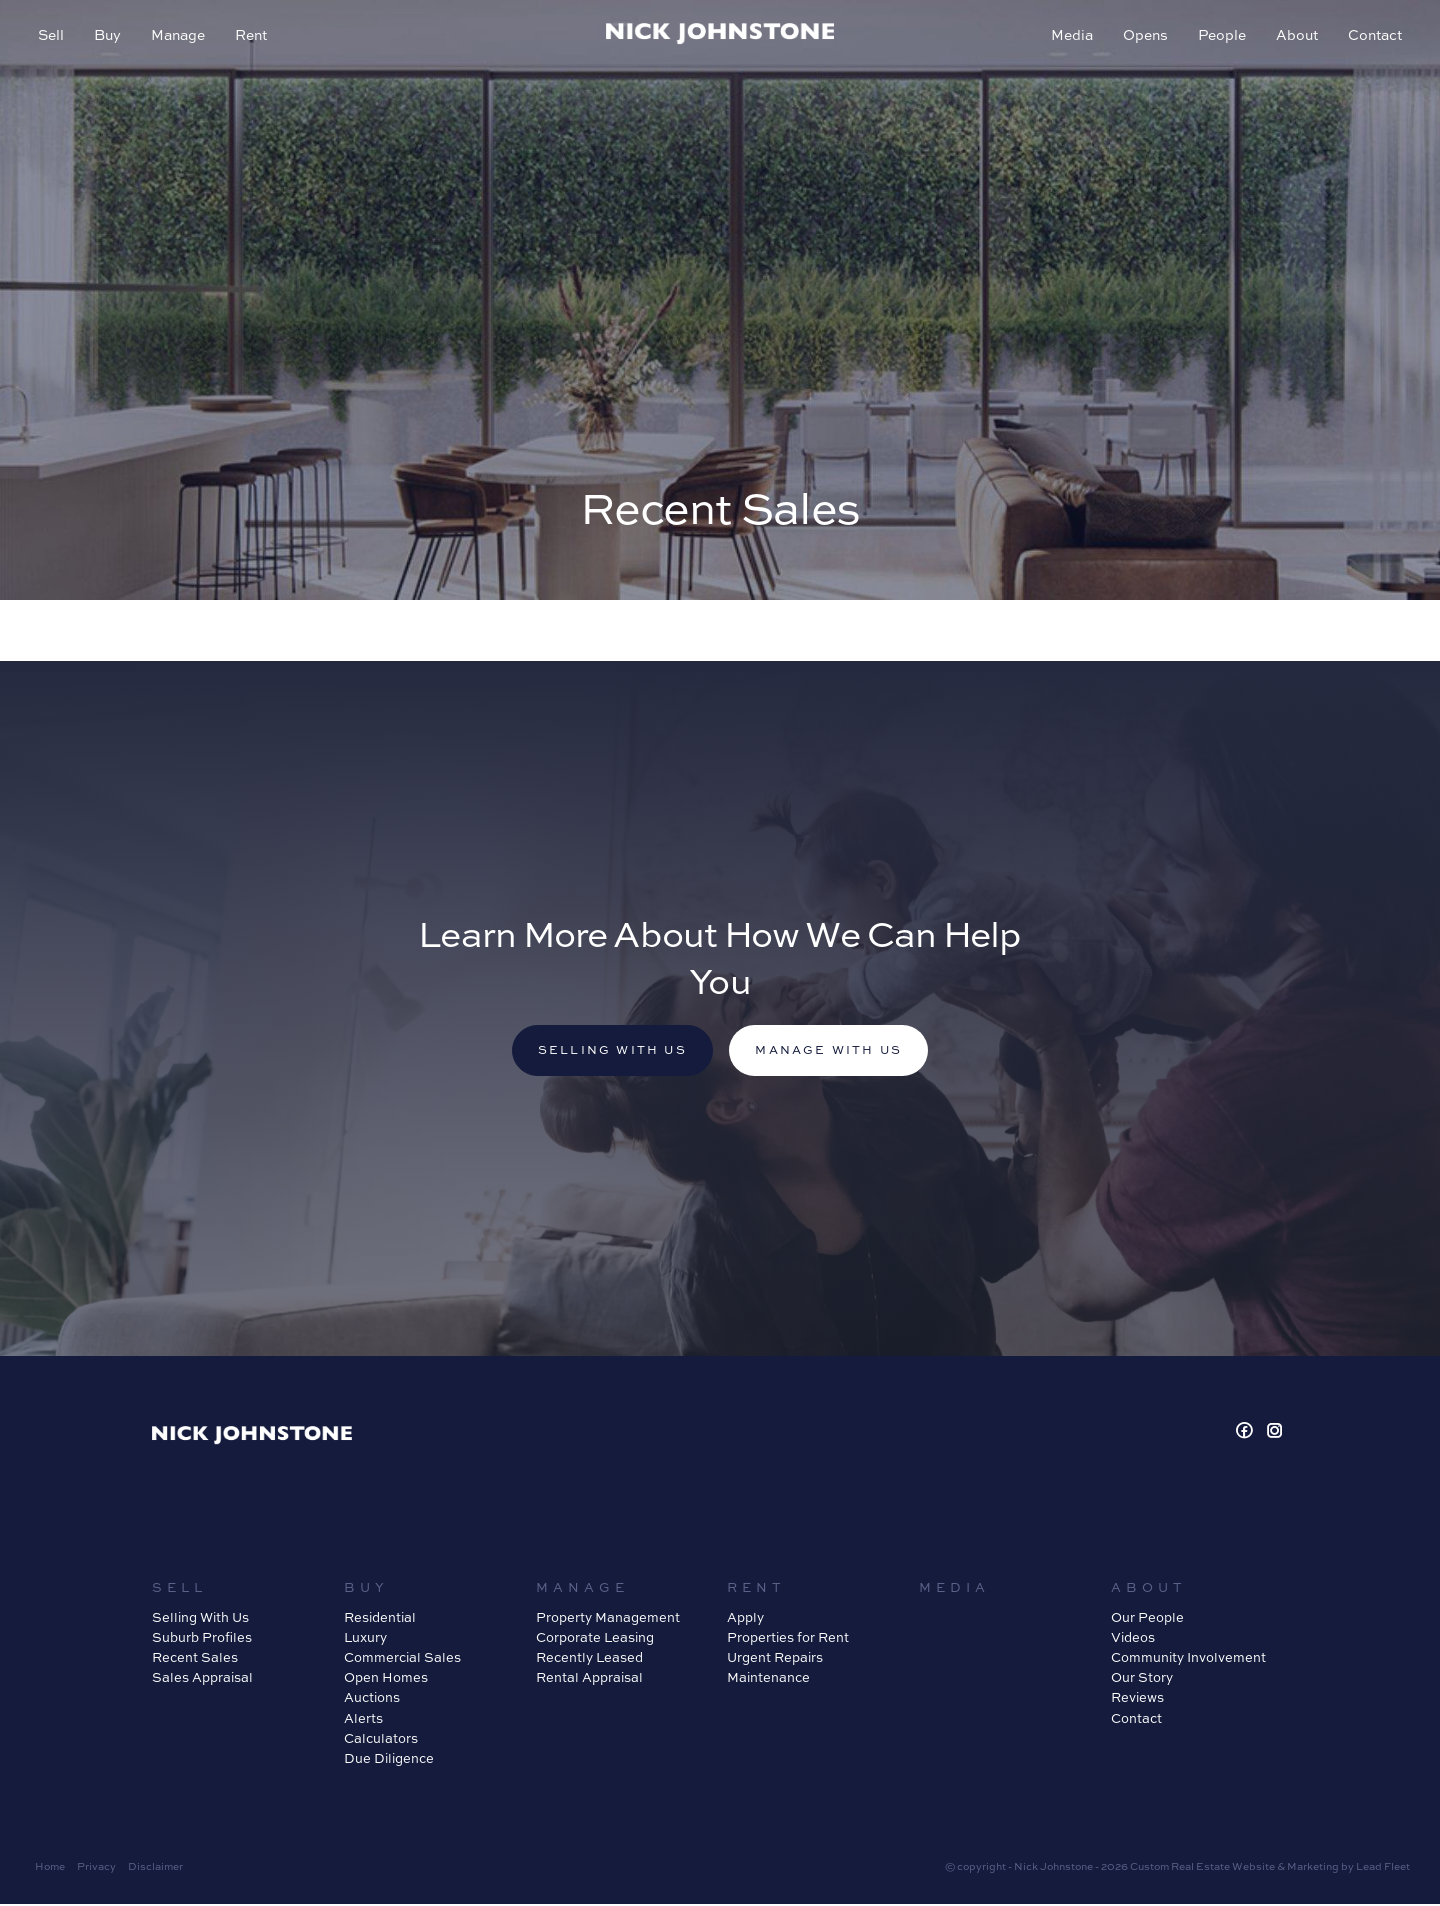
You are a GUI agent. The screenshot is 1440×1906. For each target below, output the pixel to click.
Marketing (1313, 1868)
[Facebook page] (1247, 1433)
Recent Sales (195, 1659)
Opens (1143, 36)
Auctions (372, 1699)
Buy (109, 36)
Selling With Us (200, 1619)
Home (50, 1868)
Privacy (96, 1868)
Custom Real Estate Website (1202, 1868)
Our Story (1142, 1679)
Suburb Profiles (202, 1639)
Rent (253, 36)
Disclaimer (155, 1868)
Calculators (381, 1739)
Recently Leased (589, 1659)
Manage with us (832, 1051)
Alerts (363, 1719)
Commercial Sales (402, 1659)
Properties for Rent (788, 1639)
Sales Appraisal (202, 1679)
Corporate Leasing (595, 1639)
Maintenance (768, 1679)
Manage (180, 36)
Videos (1133, 1639)
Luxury (365, 1639)
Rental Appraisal (589, 1679)
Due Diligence (389, 1760)
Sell (53, 36)
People (1220, 36)
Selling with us (609, 1051)
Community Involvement (1188, 1659)
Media (1070, 36)
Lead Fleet (1383, 1868)
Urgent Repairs (775, 1659)
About (1295, 36)
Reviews (1137, 1699)
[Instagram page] (1275, 1433)
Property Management (608, 1619)
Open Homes (386, 1679)
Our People (1147, 1619)
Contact (1373, 36)
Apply (745, 1619)
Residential (380, 1619)
